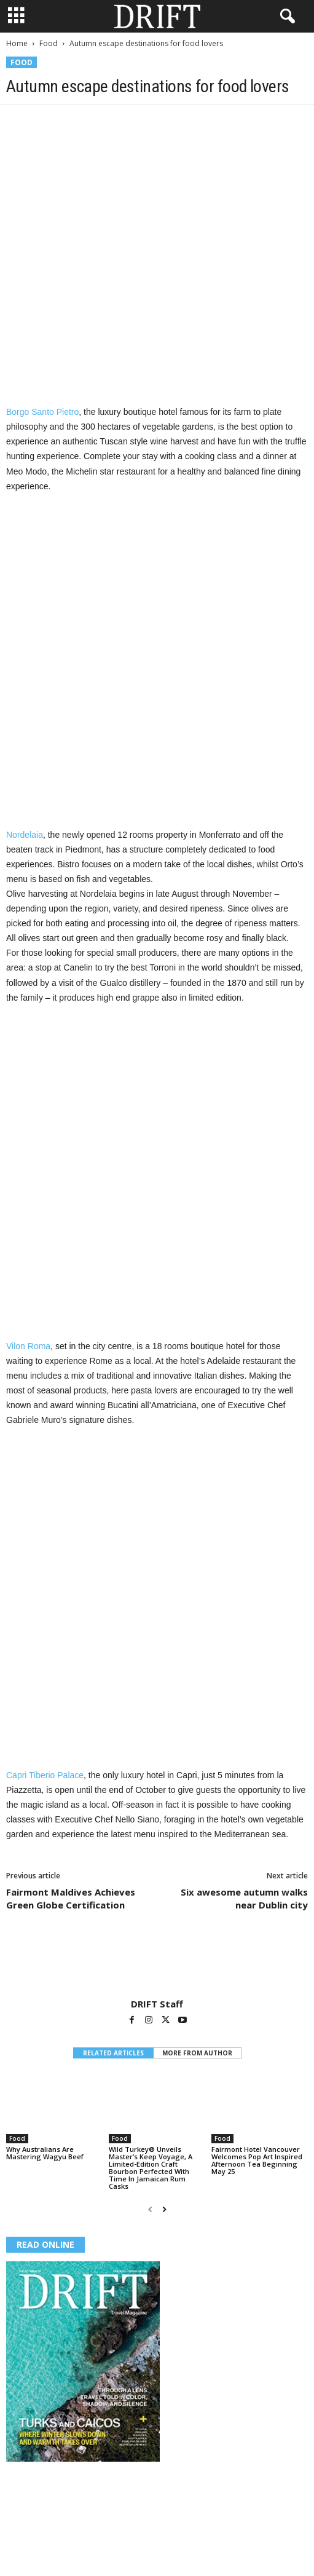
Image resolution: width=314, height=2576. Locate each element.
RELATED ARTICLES (113, 2053)
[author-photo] (157, 1962)
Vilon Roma (28, 1346)
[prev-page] (150, 2209)
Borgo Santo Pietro (42, 412)
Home (17, 43)
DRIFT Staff (157, 2004)
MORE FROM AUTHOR (197, 2053)
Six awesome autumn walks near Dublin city (244, 1898)
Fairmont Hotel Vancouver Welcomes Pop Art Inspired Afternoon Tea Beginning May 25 (256, 2160)
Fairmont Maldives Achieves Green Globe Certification (70, 1898)
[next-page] (164, 2209)
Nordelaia (24, 835)
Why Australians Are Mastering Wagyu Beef (45, 2153)
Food (48, 43)
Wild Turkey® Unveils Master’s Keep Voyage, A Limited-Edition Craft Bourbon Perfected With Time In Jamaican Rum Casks (150, 2168)
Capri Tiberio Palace (45, 1775)
